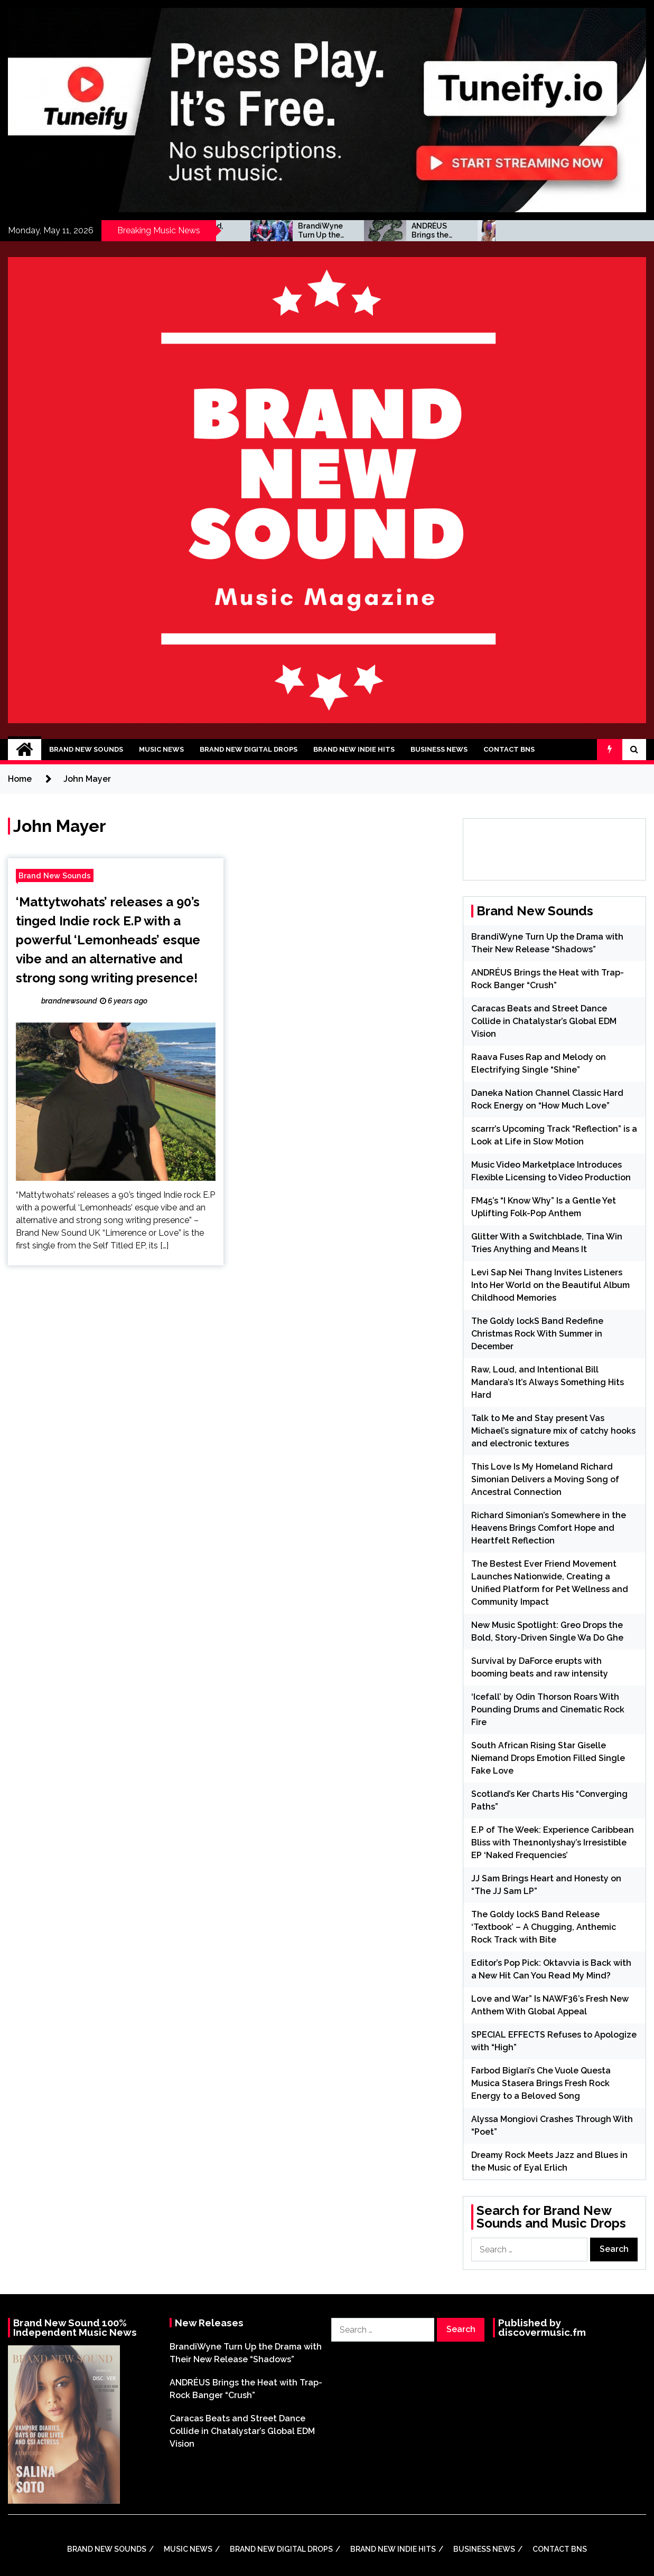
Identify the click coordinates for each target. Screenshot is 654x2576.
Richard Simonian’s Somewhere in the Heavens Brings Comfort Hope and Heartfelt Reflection (548, 1528)
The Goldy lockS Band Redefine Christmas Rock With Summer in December (537, 1333)
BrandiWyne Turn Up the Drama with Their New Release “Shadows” (402, 231)
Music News (161, 749)
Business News (439, 749)
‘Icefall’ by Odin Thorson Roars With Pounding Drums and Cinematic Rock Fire (547, 1709)
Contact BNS (509, 749)
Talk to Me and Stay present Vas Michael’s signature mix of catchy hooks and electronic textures (553, 1430)
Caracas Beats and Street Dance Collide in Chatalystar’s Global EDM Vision (543, 1021)
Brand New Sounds (86, 749)
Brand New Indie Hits (354, 749)
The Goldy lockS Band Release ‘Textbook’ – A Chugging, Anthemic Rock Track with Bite (543, 1927)
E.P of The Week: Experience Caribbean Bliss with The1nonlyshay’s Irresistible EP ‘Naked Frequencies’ (552, 1842)
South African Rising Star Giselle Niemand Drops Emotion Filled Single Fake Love (548, 1758)
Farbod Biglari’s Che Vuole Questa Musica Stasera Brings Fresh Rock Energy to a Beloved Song (541, 2083)
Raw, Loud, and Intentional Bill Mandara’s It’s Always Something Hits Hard (291, 231)
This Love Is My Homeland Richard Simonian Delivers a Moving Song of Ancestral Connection (545, 1479)
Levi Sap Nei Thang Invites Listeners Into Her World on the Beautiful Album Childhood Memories (550, 1285)
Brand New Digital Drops (248, 749)
